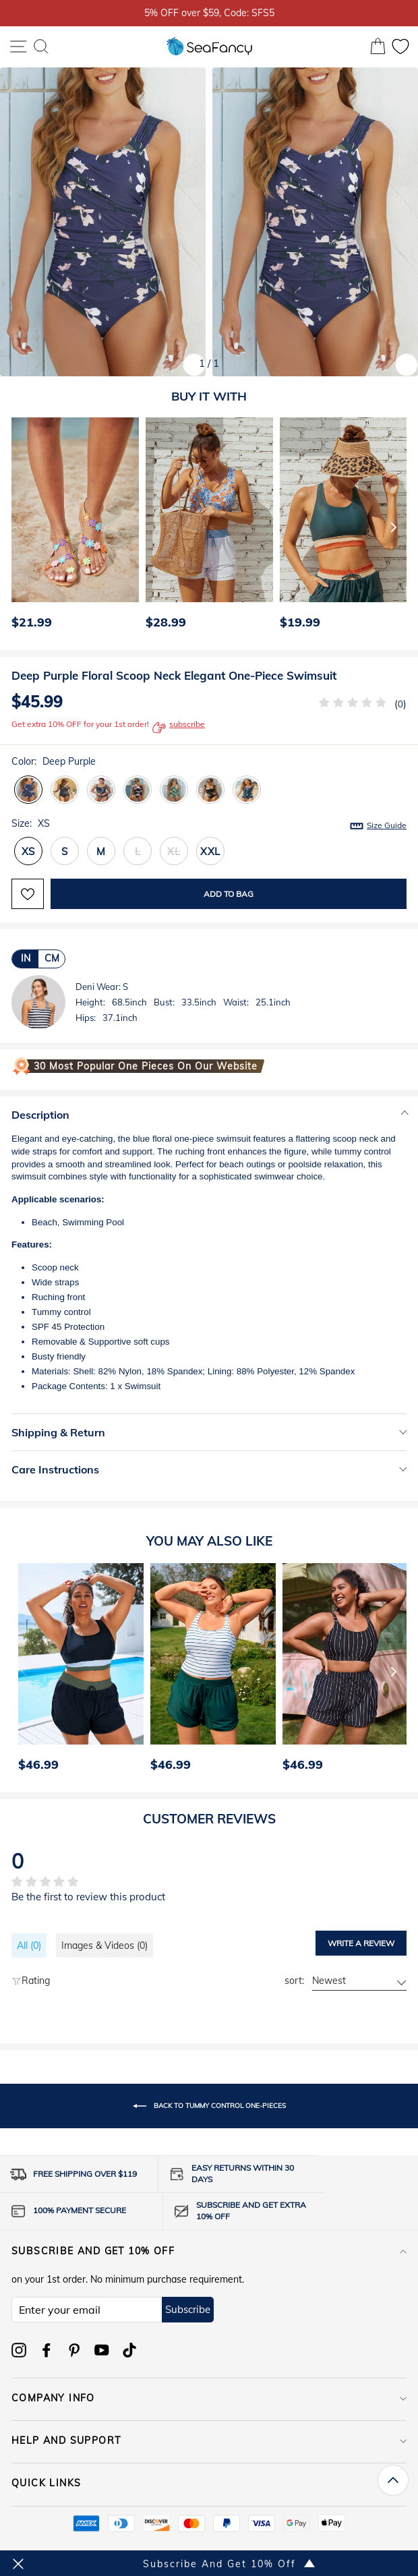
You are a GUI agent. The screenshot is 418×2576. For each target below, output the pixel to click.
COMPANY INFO (209, 2398)
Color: (53, 761)
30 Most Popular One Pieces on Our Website (146, 1066)
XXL (210, 851)
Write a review (361, 1943)
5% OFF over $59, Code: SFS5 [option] (209, 12)
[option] (72, 526)
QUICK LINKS (209, 2483)
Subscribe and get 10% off (209, 2251)
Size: (209, 824)
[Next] (393, 526)
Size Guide (387, 825)
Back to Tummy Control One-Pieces (209, 2106)
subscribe (178, 727)
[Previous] (17, 526)
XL (174, 851)
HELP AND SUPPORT (209, 2440)
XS (29, 851)
